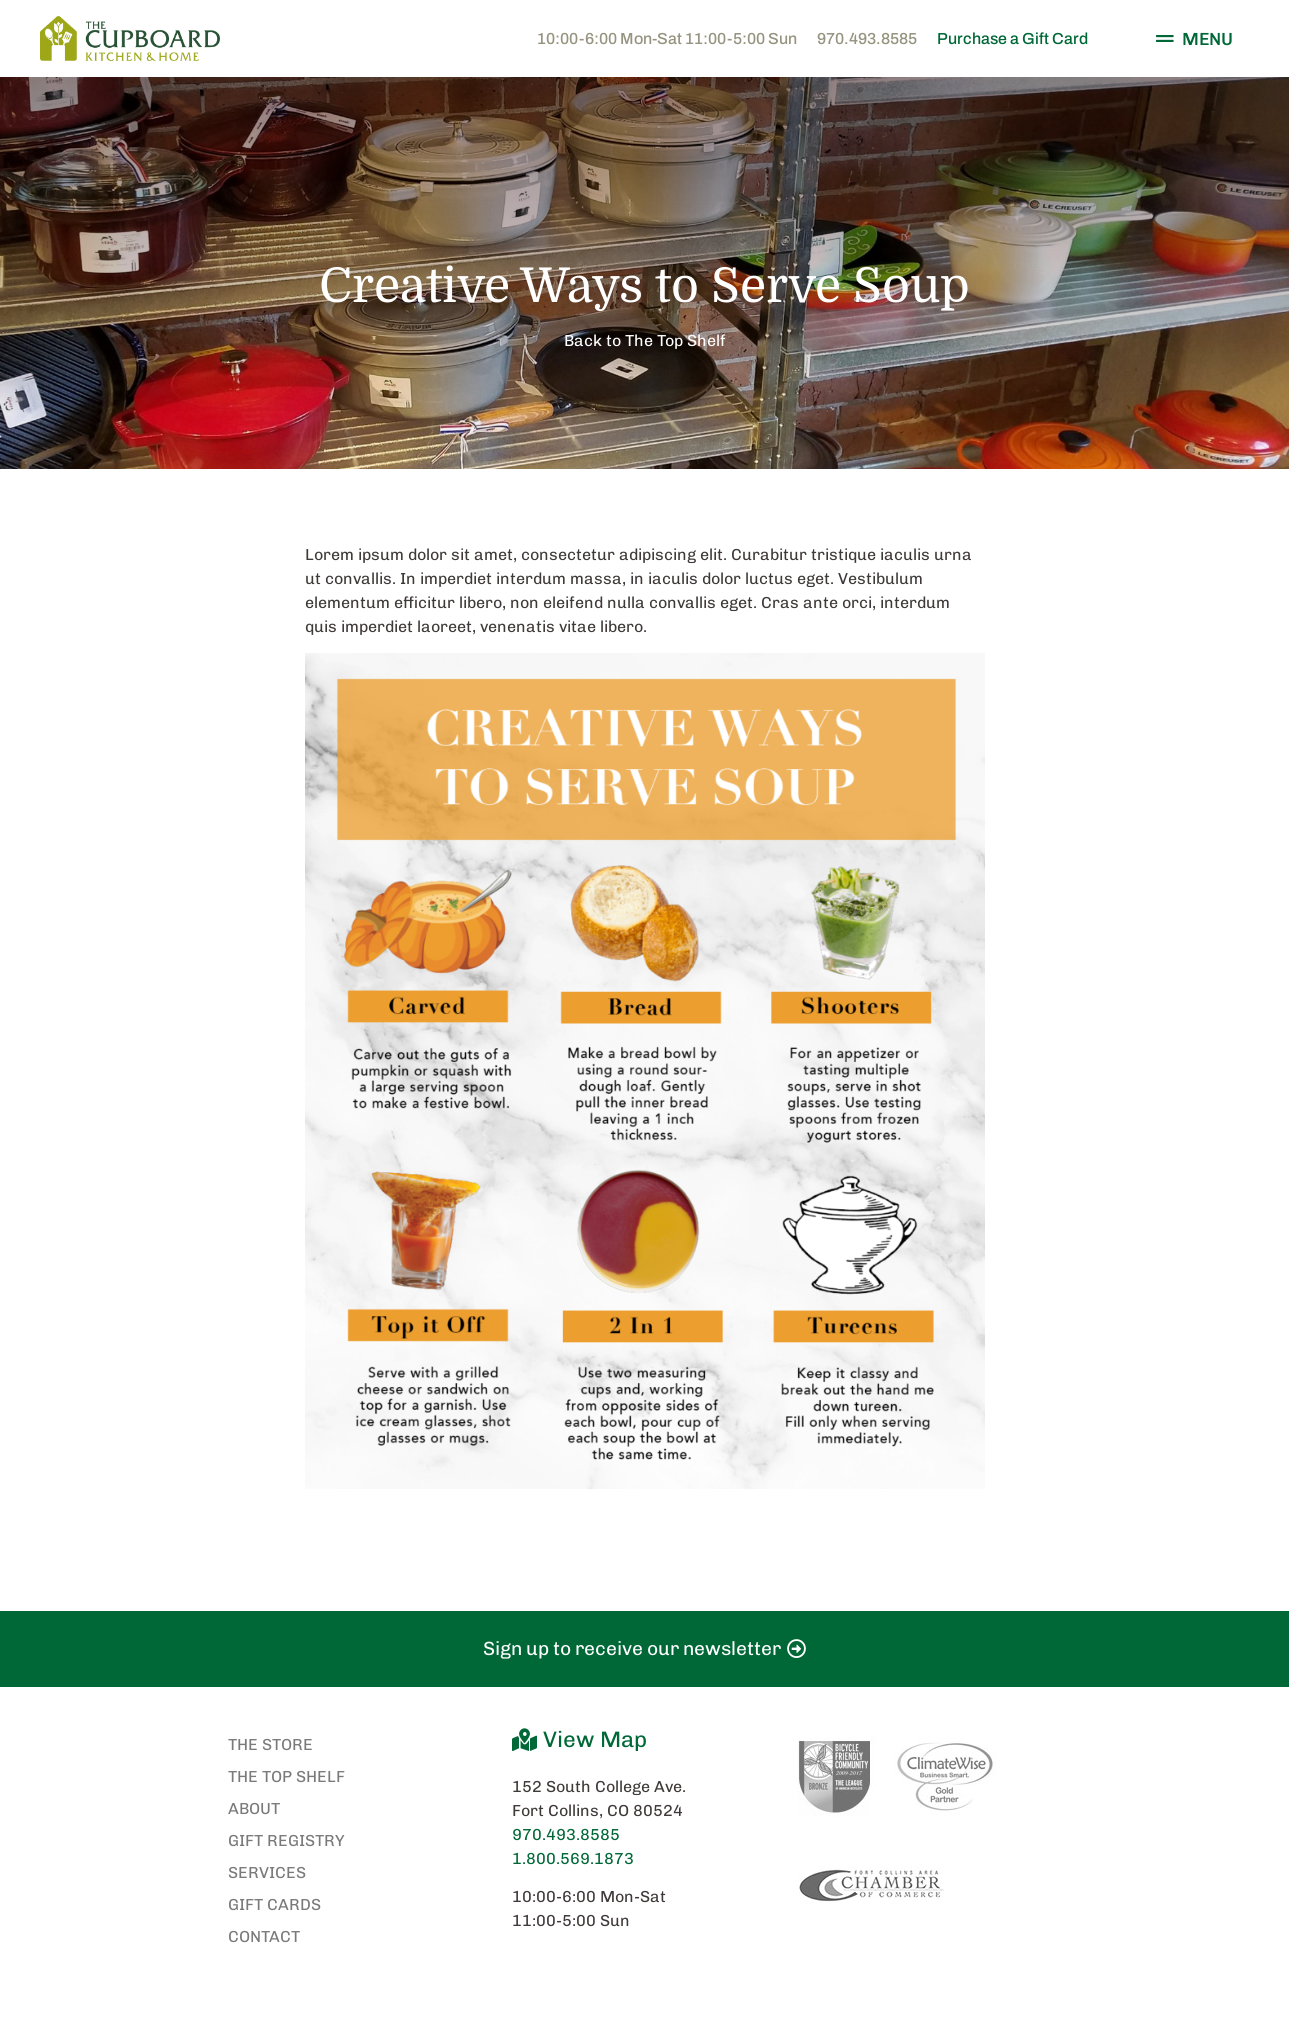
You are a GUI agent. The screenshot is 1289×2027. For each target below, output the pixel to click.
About (254, 1808)
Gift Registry (286, 1840)
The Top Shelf (286, 1776)
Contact (264, 1936)
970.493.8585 (867, 38)
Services (267, 1872)
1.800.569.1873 (573, 1858)
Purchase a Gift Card (1012, 38)
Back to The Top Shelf (645, 340)
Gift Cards (274, 1904)
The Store (270, 1744)
